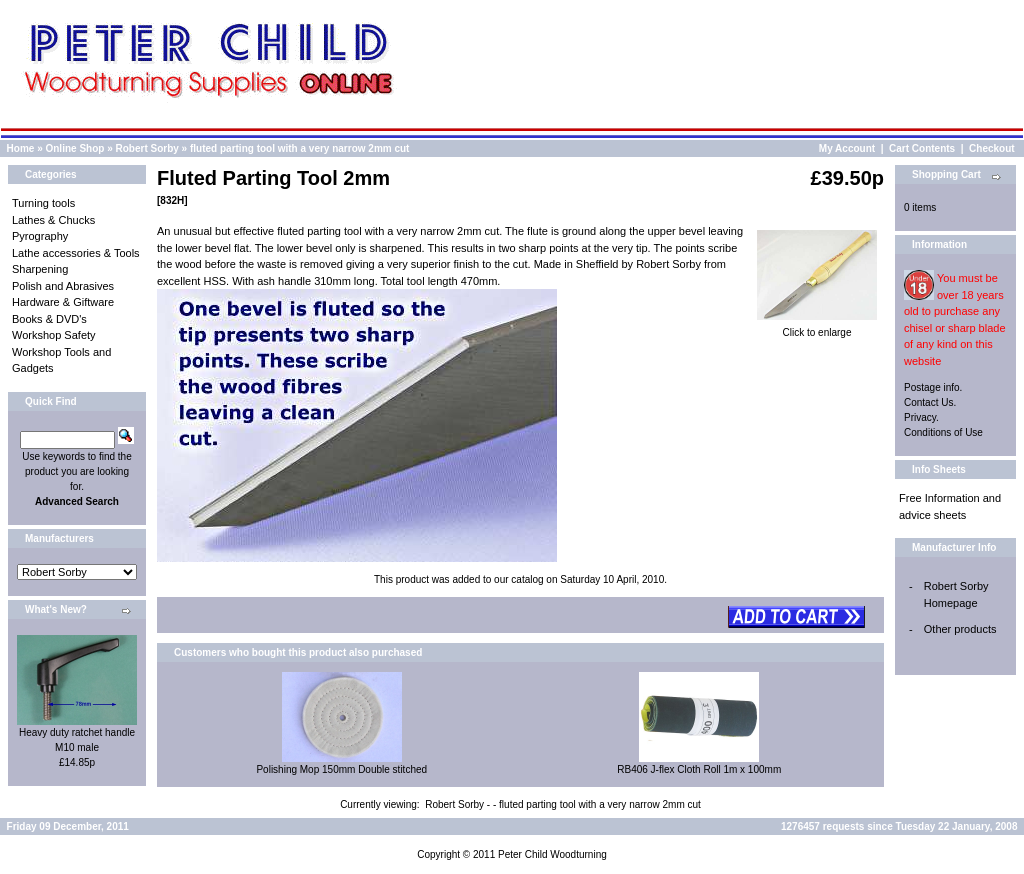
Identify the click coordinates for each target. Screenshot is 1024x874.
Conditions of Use (943, 432)
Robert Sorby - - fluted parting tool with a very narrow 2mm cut (563, 804)
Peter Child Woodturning (552, 854)
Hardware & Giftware (63, 302)
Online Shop (74, 148)
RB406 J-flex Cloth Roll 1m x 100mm (699, 769)
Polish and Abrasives (63, 286)
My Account (847, 148)
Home (21, 148)
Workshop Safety (54, 335)
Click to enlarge (817, 327)
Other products (960, 629)
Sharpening (40, 269)
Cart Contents (922, 148)
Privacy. (921, 417)
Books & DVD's (49, 319)
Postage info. (933, 387)
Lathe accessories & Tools (76, 253)
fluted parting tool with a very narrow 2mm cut (299, 148)
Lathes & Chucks (53, 220)
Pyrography (40, 236)
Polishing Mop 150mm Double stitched (341, 769)
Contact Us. (930, 402)
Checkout (992, 148)
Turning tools (43, 203)
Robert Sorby (147, 148)
